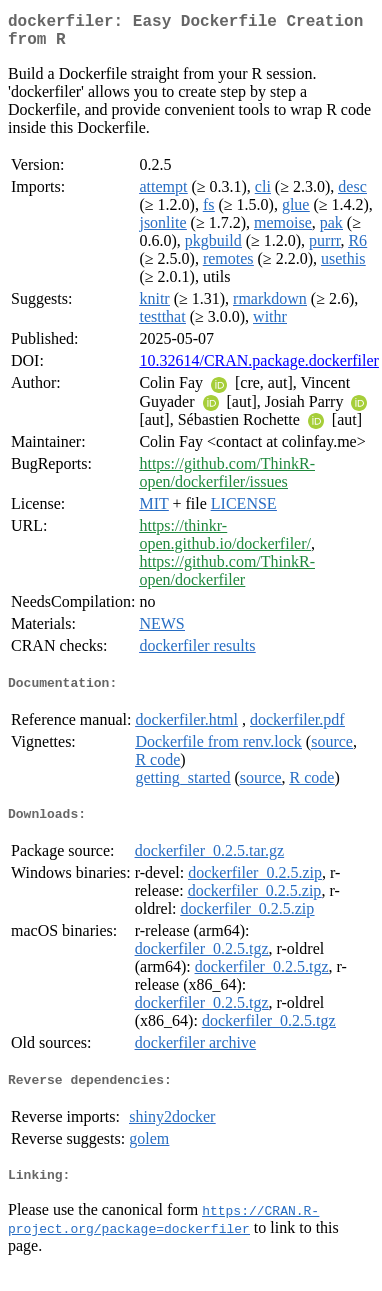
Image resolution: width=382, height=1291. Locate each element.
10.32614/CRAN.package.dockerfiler (258, 368)
